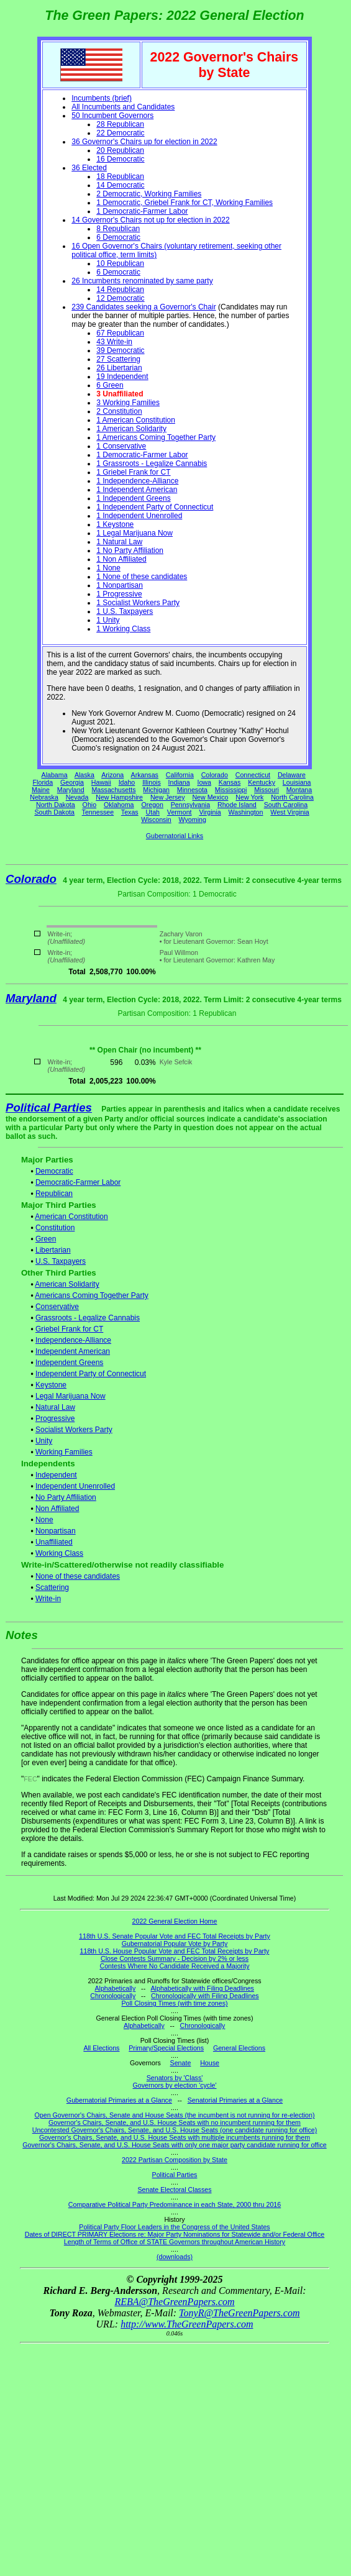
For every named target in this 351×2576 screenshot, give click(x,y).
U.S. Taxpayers (60, 1261)
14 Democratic (120, 185)
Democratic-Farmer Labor (78, 1182)
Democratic (54, 1171)
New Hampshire (119, 797)
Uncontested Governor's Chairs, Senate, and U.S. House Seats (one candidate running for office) (174, 2130)
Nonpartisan (55, 1531)
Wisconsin (156, 819)
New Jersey (167, 797)
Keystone (50, 1385)
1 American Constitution (135, 420)
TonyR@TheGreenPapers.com (239, 2313)
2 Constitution (119, 411)
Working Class (59, 1553)
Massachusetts (113, 789)
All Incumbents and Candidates (123, 107)
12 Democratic (120, 298)
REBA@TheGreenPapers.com (174, 2301)
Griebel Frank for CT (69, 1329)
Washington (246, 812)
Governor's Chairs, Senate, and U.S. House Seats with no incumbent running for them (174, 2122)
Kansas (230, 782)
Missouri (266, 789)
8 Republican (118, 228)
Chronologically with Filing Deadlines (205, 1995)
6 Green (109, 385)
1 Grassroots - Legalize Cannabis (151, 463)
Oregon (152, 804)
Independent (56, 1475)
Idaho (127, 782)
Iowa (204, 782)
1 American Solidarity (131, 428)
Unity (43, 1440)
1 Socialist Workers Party (138, 602)
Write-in (48, 1598)
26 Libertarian (119, 367)
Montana (299, 789)
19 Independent (122, 376)
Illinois (151, 782)
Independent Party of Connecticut (90, 1373)
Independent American (72, 1351)
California (180, 775)
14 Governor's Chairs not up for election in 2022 (150, 220)
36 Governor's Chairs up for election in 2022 (144, 141)
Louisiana (297, 782)
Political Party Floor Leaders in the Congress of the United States (174, 2227)
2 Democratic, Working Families (148, 194)
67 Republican (120, 333)
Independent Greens (69, 1362)
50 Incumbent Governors (112, 115)
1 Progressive (119, 594)
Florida (43, 782)
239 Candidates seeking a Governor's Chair (143, 307)
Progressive (55, 1418)
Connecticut (252, 775)
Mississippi (231, 789)
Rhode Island (237, 804)
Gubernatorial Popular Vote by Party (175, 1943)
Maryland (70, 789)
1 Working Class (123, 628)
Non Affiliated (57, 1508)
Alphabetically (114, 1988)
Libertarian (53, 1250)
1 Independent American (136, 489)
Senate (180, 2063)
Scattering (52, 1587)
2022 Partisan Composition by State (174, 2159)
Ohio (90, 804)
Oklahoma (119, 804)
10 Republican (120, 263)
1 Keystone (115, 524)
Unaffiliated (54, 1542)
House (209, 2063)
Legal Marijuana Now (70, 1396)
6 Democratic (118, 237)
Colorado (214, 775)
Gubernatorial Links (174, 835)
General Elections (239, 2048)
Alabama (55, 775)
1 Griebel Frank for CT (133, 472)
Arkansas (144, 775)
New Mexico (210, 797)
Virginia (210, 812)
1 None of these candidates (141, 576)
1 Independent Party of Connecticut (154, 507)
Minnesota (192, 789)
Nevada (77, 797)
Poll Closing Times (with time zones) (174, 2003)
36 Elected (89, 167)
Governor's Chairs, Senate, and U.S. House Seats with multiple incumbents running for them (174, 2137)
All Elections (101, 2048)
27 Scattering (118, 359)
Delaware (292, 775)
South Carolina (286, 804)
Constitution (55, 1227)
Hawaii (101, 782)
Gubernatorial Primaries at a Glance (119, 2100)
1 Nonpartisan (119, 585)
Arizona (112, 775)
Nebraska (44, 797)
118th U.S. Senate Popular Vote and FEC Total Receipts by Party (174, 1936)
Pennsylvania (190, 804)
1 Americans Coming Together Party (156, 437)
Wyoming (192, 819)
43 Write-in (114, 341)
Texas (130, 812)
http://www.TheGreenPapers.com (187, 2324)
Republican (54, 1193)
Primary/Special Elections (166, 2048)
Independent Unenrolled (75, 1486)
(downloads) (175, 2256)
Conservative (57, 1306)
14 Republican (120, 289)
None (44, 1519)
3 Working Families (128, 402)
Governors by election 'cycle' (175, 2085)
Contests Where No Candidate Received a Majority (174, 1966)
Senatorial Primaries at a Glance (235, 2100)
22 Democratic (120, 133)
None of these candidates (77, 1576)
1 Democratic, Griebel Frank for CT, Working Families (184, 202)
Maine (41, 789)
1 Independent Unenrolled (139, 515)
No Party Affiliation (65, 1497)
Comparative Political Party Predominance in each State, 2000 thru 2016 (174, 2204)
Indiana (179, 782)
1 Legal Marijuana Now (134, 533)
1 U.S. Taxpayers (124, 611)
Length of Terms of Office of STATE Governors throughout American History (174, 2241)
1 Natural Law (119, 541)
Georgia (72, 782)
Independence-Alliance (73, 1340)
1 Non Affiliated (121, 559)
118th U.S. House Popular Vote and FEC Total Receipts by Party (175, 1951)
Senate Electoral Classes (174, 2189)
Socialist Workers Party (73, 1429)
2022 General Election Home (174, 1921)
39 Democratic (120, 350)
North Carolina (292, 797)
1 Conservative (121, 446)
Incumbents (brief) (101, 98)
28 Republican (120, 124)
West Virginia (289, 812)
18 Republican (120, 176)
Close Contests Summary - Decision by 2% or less (174, 1958)
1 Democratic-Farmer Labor (142, 211)
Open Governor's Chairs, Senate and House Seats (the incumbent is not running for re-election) (174, 2115)
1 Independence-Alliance (137, 481)
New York (249, 797)
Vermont (179, 812)
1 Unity (107, 620)
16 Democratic (120, 159)
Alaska (84, 775)
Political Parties (49, 1107)
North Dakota (55, 804)
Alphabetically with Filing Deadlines (202, 1988)
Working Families (64, 1452)
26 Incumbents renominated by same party (141, 280)
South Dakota (54, 812)
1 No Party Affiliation (129, 550)
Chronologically (112, 1995)
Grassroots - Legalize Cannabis (87, 1317)
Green (45, 1239)
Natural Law (55, 1407)
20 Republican (120, 150)
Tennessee (98, 812)
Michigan (156, 789)
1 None (108, 568)
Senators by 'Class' (175, 2077)
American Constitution (71, 1216)
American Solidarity (67, 1284)
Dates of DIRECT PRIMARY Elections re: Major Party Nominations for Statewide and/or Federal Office (175, 2234)
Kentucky (261, 782)
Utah (153, 812)
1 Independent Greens (133, 498)
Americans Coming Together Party (91, 1295)
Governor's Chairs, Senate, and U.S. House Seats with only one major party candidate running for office (174, 2145)
